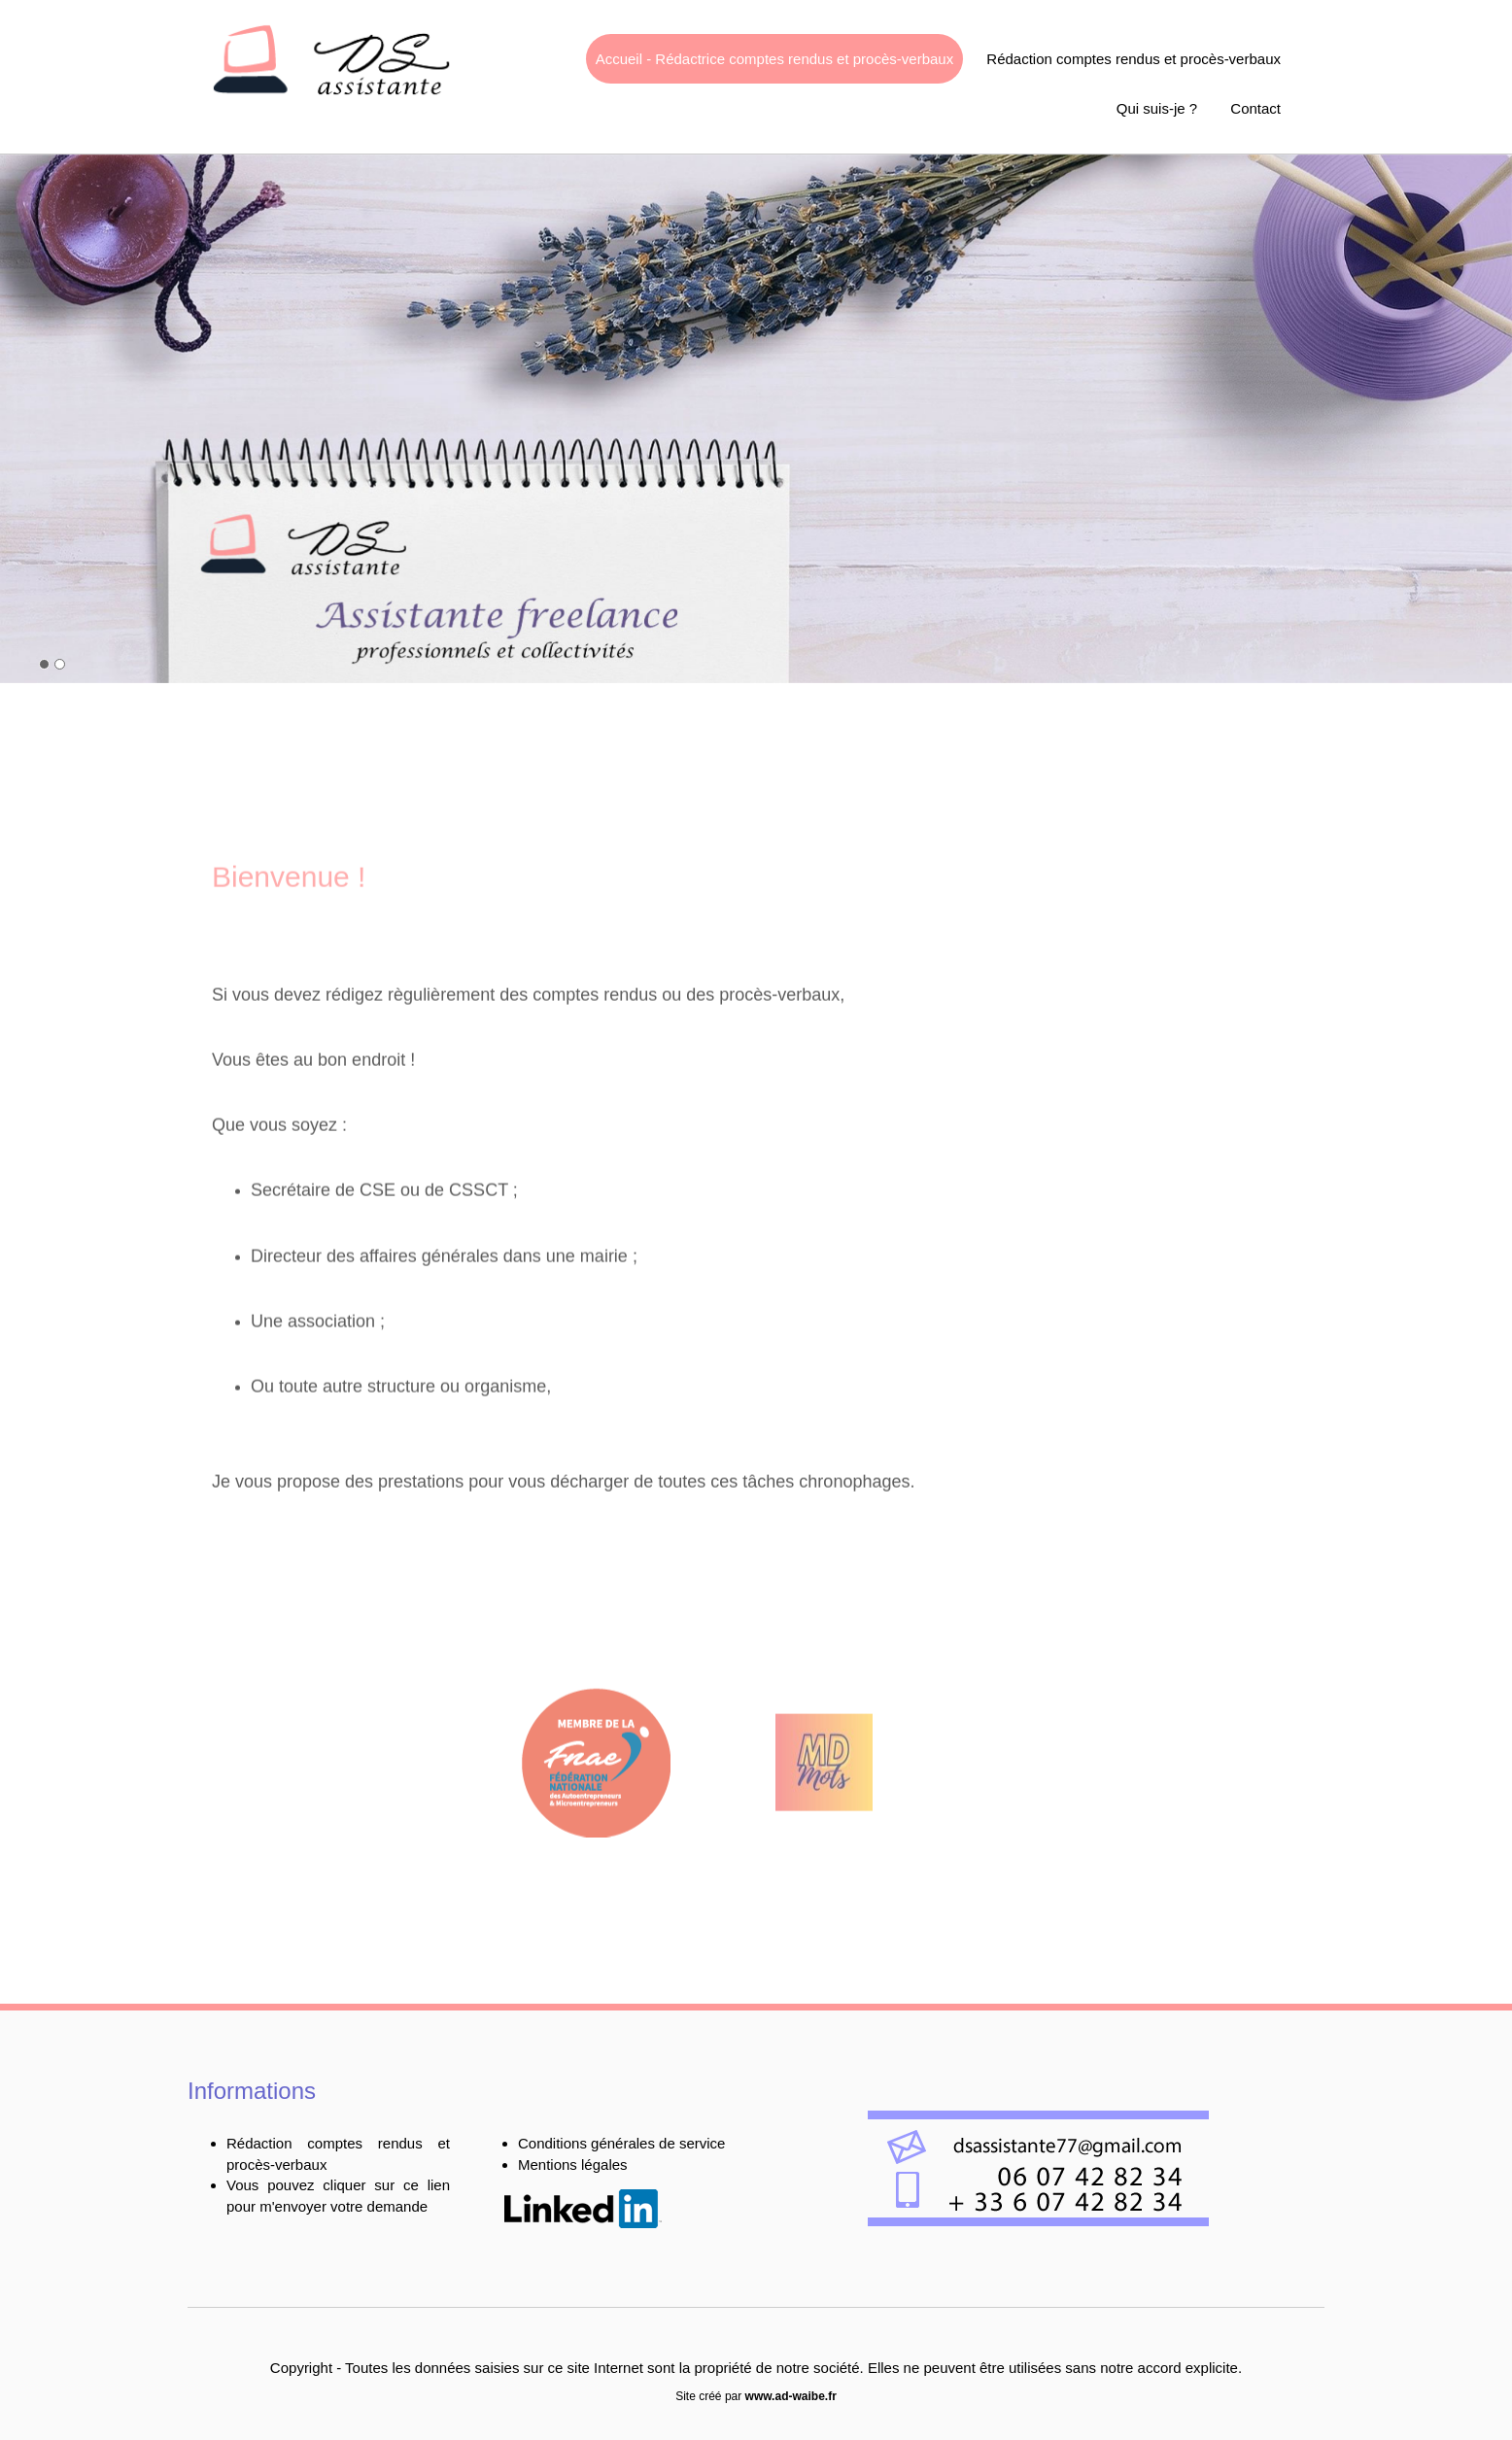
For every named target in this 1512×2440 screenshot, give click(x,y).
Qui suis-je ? (1157, 108)
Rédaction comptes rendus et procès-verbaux (1133, 59)
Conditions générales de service (621, 2143)
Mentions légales (573, 2164)
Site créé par (756, 2396)
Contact (1255, 108)
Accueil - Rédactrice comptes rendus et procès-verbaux (775, 59)
